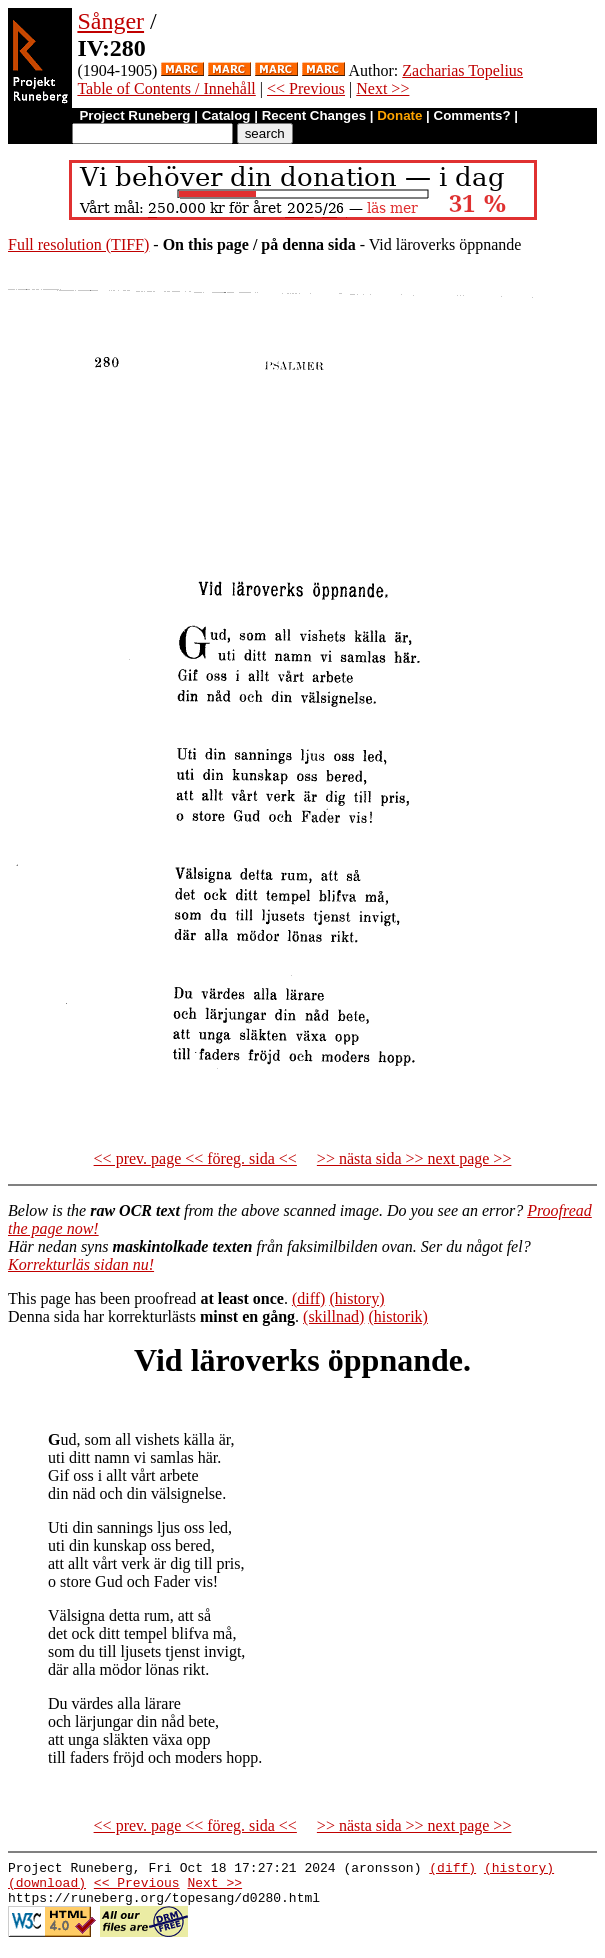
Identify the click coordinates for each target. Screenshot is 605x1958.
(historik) (398, 1316)
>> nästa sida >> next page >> (414, 1158)
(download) (47, 1888)
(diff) (308, 1298)
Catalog (226, 115)
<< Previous (306, 88)
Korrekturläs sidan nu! (81, 1264)
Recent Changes (314, 115)
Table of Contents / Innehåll (166, 88)
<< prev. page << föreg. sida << (195, 1158)
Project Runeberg (134, 115)
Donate (399, 115)
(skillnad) (333, 1316)
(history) (356, 1298)
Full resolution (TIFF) (78, 244)
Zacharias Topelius (462, 70)
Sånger (110, 21)
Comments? (472, 115)
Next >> (382, 88)
